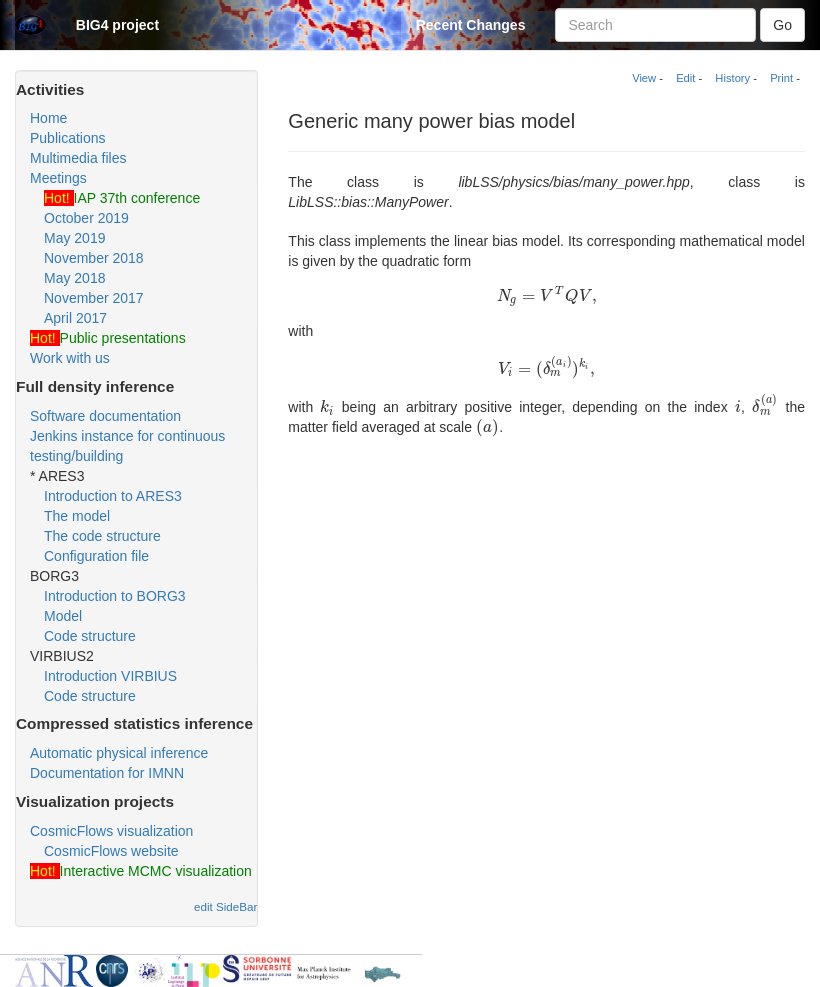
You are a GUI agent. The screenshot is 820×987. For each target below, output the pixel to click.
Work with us (70, 358)
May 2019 (74, 238)
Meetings (58, 178)
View (644, 78)
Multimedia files (78, 158)
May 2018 (74, 278)
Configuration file (96, 556)
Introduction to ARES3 (113, 496)
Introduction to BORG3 (115, 596)
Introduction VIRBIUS (110, 676)
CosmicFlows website (111, 851)
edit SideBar (225, 906)
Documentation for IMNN (107, 773)
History (732, 78)
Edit (685, 78)
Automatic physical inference (119, 753)
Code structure (90, 636)
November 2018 (94, 258)
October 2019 (86, 218)
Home (48, 118)
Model (63, 616)
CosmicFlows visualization (111, 831)
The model (77, 516)
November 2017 (94, 298)
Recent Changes (471, 25)
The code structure (102, 536)
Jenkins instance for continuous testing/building (127, 446)
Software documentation (105, 416)
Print (781, 78)
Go (782, 25)
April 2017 (75, 318)
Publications (68, 138)
